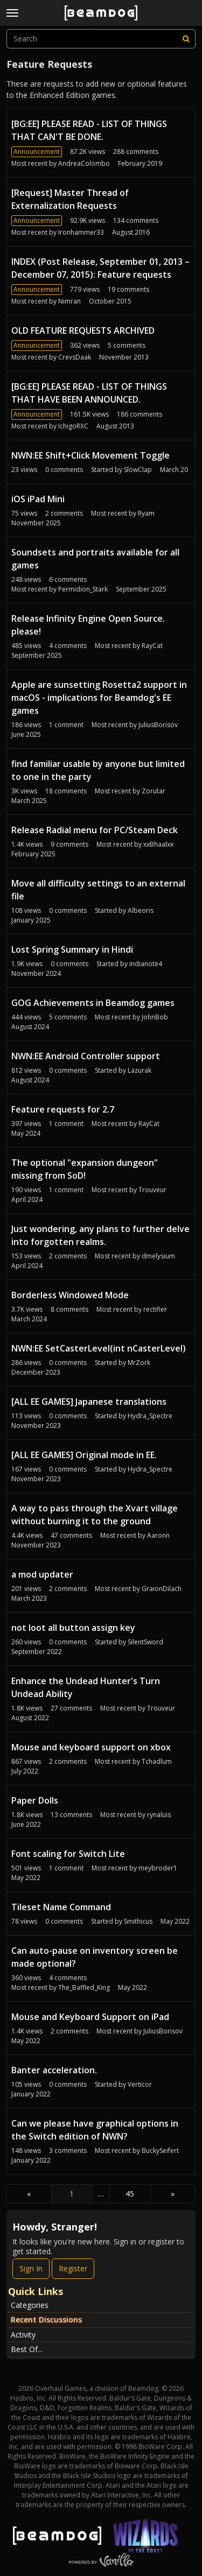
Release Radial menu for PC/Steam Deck (94, 830)
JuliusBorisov (158, 724)
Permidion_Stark (83, 589)
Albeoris (141, 910)
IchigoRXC (73, 426)
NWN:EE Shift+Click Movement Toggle (90, 455)
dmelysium (158, 1256)
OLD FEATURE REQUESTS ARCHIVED (83, 330)
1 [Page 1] (71, 2193)
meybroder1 (157, 1868)
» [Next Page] (173, 2193)
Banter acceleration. (54, 2070)
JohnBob (155, 1017)
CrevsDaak (74, 357)
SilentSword (145, 1641)
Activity (23, 2334)
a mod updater (42, 1574)
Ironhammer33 (81, 232)
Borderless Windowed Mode (70, 1295)
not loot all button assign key (73, 1628)
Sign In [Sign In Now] (31, 2268)
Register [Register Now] (73, 2268)
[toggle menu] (12, 13)
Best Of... (27, 2349)
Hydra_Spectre (150, 1415)
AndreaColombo (84, 163)
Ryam (146, 513)
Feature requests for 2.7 (62, 1109)
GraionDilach (162, 1588)
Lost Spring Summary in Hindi (72, 949)
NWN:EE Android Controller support (85, 1056)
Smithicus (138, 1921)
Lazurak (139, 1070)
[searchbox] (101, 38)
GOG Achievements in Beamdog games (93, 1003)
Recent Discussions (46, 2319)
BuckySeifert (160, 2150)
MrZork (139, 1362)
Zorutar (153, 791)
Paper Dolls (34, 1800)
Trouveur (152, 1189)
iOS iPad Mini (38, 499)
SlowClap (138, 469)
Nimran (69, 301)
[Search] (186, 38)
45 (130, 2193)
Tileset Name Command (61, 1907)
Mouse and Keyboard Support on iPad (90, 2017)
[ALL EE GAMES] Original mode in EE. (84, 1455)
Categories (29, 2305)
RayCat (152, 645)
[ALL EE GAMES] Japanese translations (88, 1401)
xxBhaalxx (158, 844)
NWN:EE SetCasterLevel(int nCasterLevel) (98, 1348)
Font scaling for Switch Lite (68, 1854)
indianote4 (145, 963)
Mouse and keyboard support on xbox (91, 1747)
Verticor (140, 2084)
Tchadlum (157, 1761)
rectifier (155, 1309)
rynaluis (159, 1814)
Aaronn (158, 1535)
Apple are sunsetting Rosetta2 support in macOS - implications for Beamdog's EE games (99, 697)
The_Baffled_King (84, 1987)
